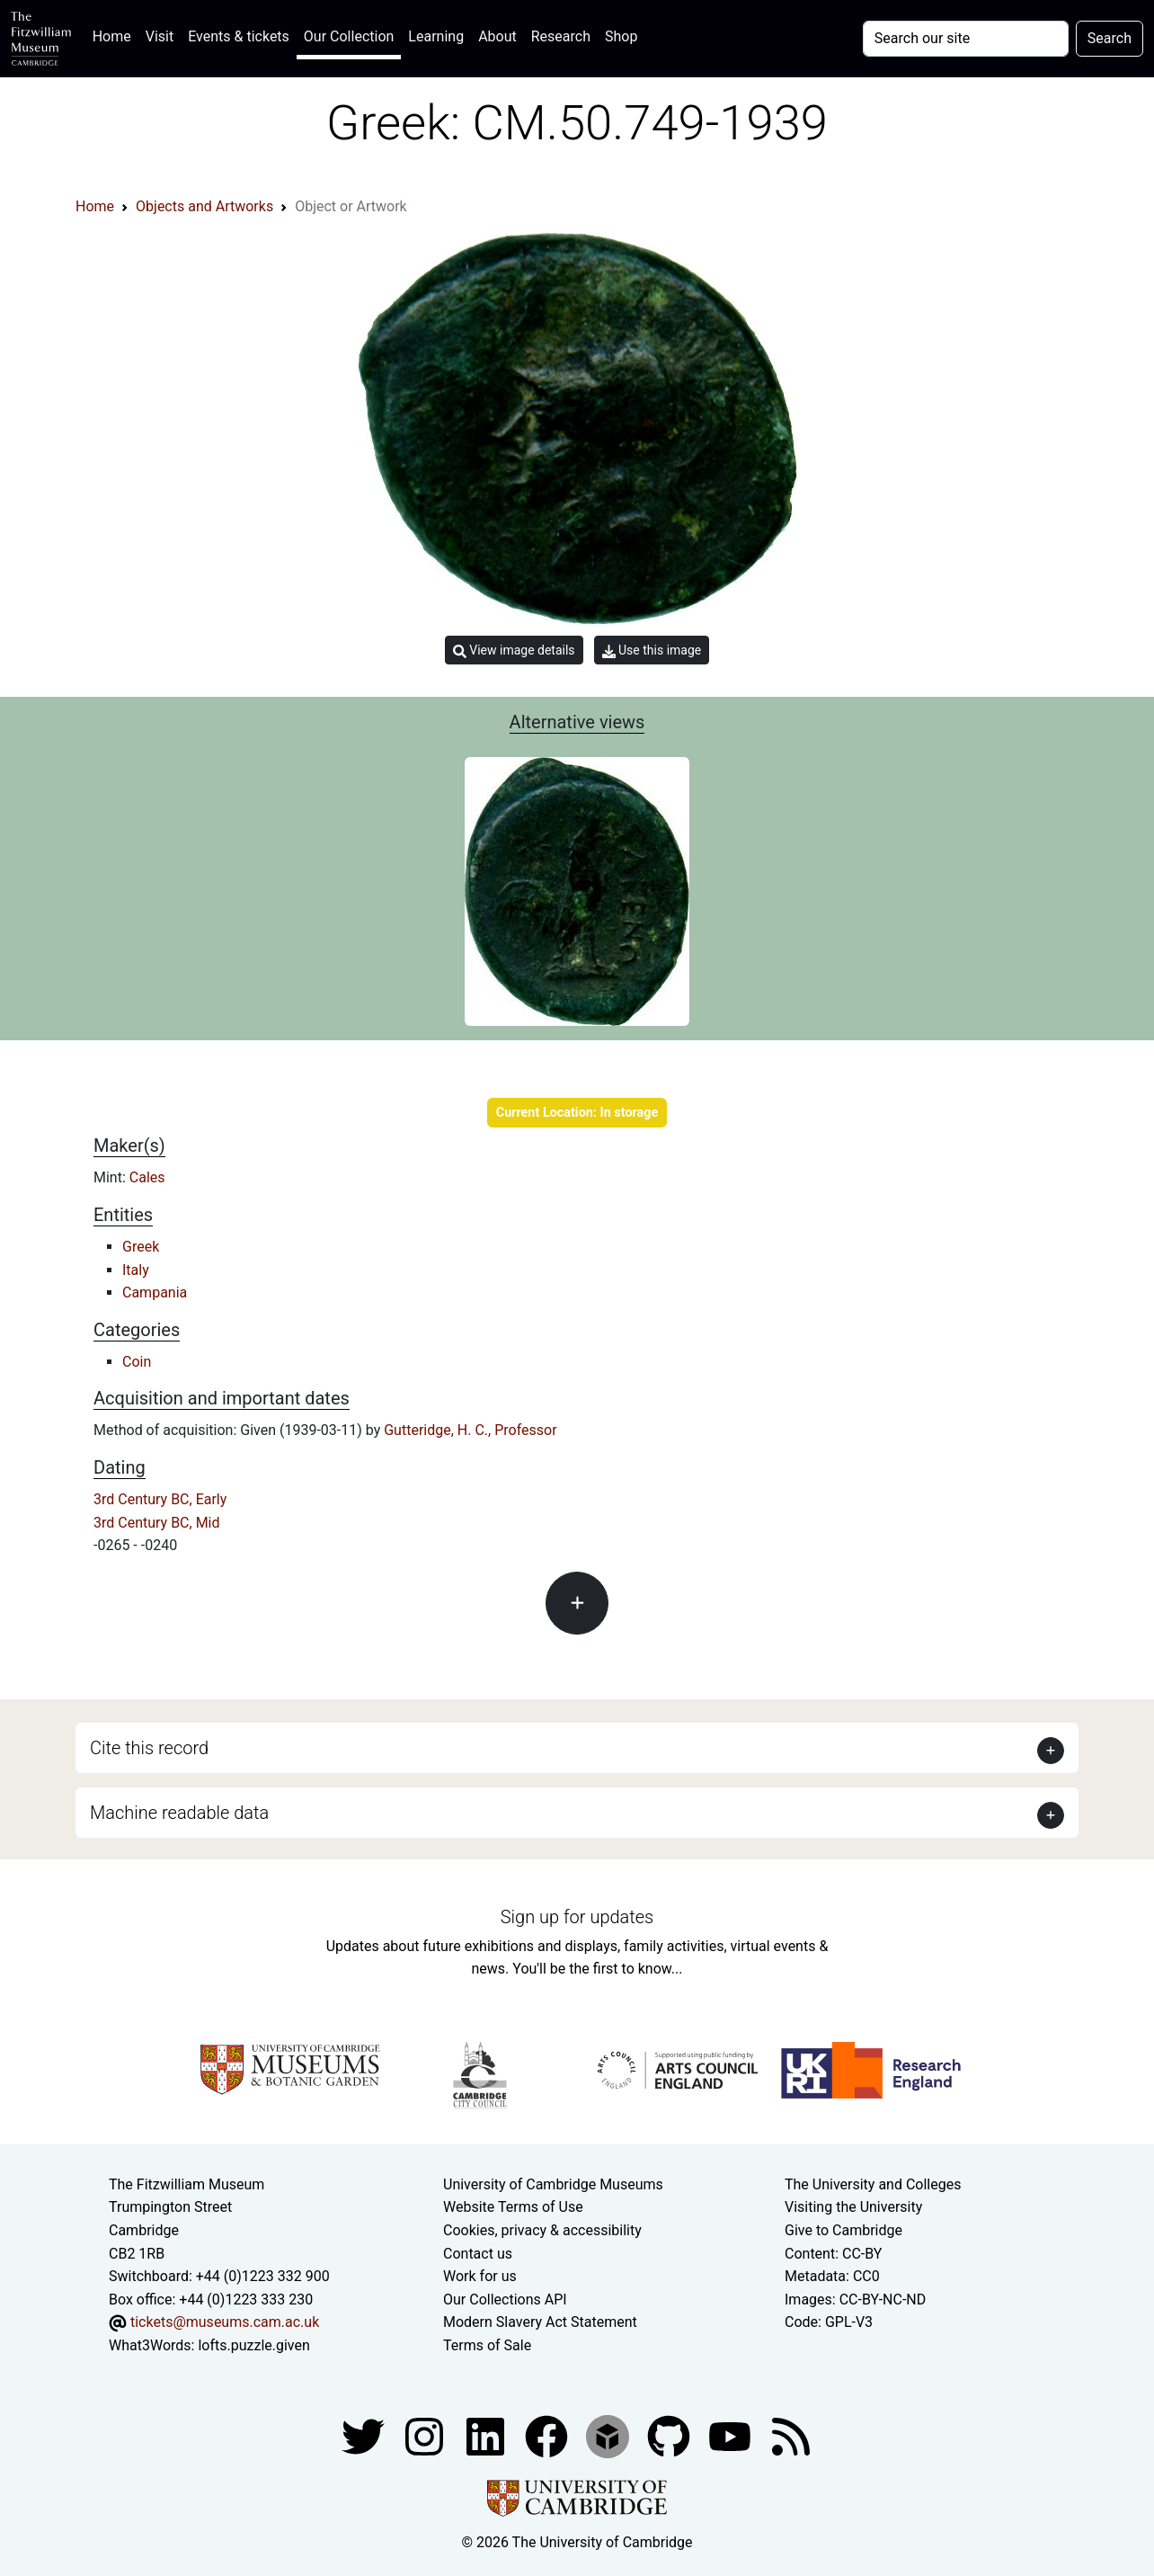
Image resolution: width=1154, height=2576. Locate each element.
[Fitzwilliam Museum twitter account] (364, 2435)
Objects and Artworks (204, 206)
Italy (135, 1270)
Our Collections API (505, 2299)
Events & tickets (238, 36)
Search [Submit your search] (1109, 38)
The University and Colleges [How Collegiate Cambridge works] (873, 2184)
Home (115, 34)
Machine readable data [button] (179, 1812)
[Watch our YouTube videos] (731, 2435)
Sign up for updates (577, 1917)
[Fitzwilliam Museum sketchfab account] (609, 2435)
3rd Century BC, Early (159, 1499)
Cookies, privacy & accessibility (542, 2230)
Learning (436, 36)
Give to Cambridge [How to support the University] (843, 2230)
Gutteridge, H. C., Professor (470, 1430)
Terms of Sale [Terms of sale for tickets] (487, 2345)
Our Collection (349, 36)
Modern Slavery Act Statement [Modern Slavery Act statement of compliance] (540, 2322)
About (497, 36)
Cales (147, 1177)
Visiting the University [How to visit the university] (853, 2206)
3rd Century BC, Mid (156, 1522)
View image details (514, 650)
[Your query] (966, 39)
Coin (136, 1361)
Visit (159, 36)
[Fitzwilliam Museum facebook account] (487, 2435)
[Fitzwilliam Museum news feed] (791, 2435)
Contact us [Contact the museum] (477, 2253)
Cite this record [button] (149, 1748)
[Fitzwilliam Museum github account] (670, 2435)
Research (560, 36)
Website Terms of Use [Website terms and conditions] (513, 2206)
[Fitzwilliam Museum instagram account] (426, 2435)
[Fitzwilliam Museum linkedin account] (548, 2435)
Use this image (652, 650)
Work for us (480, 2276)
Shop (621, 36)
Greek (140, 1246)
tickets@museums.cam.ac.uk (224, 2322)
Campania (154, 1292)
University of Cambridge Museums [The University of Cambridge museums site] (553, 2184)
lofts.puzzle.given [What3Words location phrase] (253, 2345)
